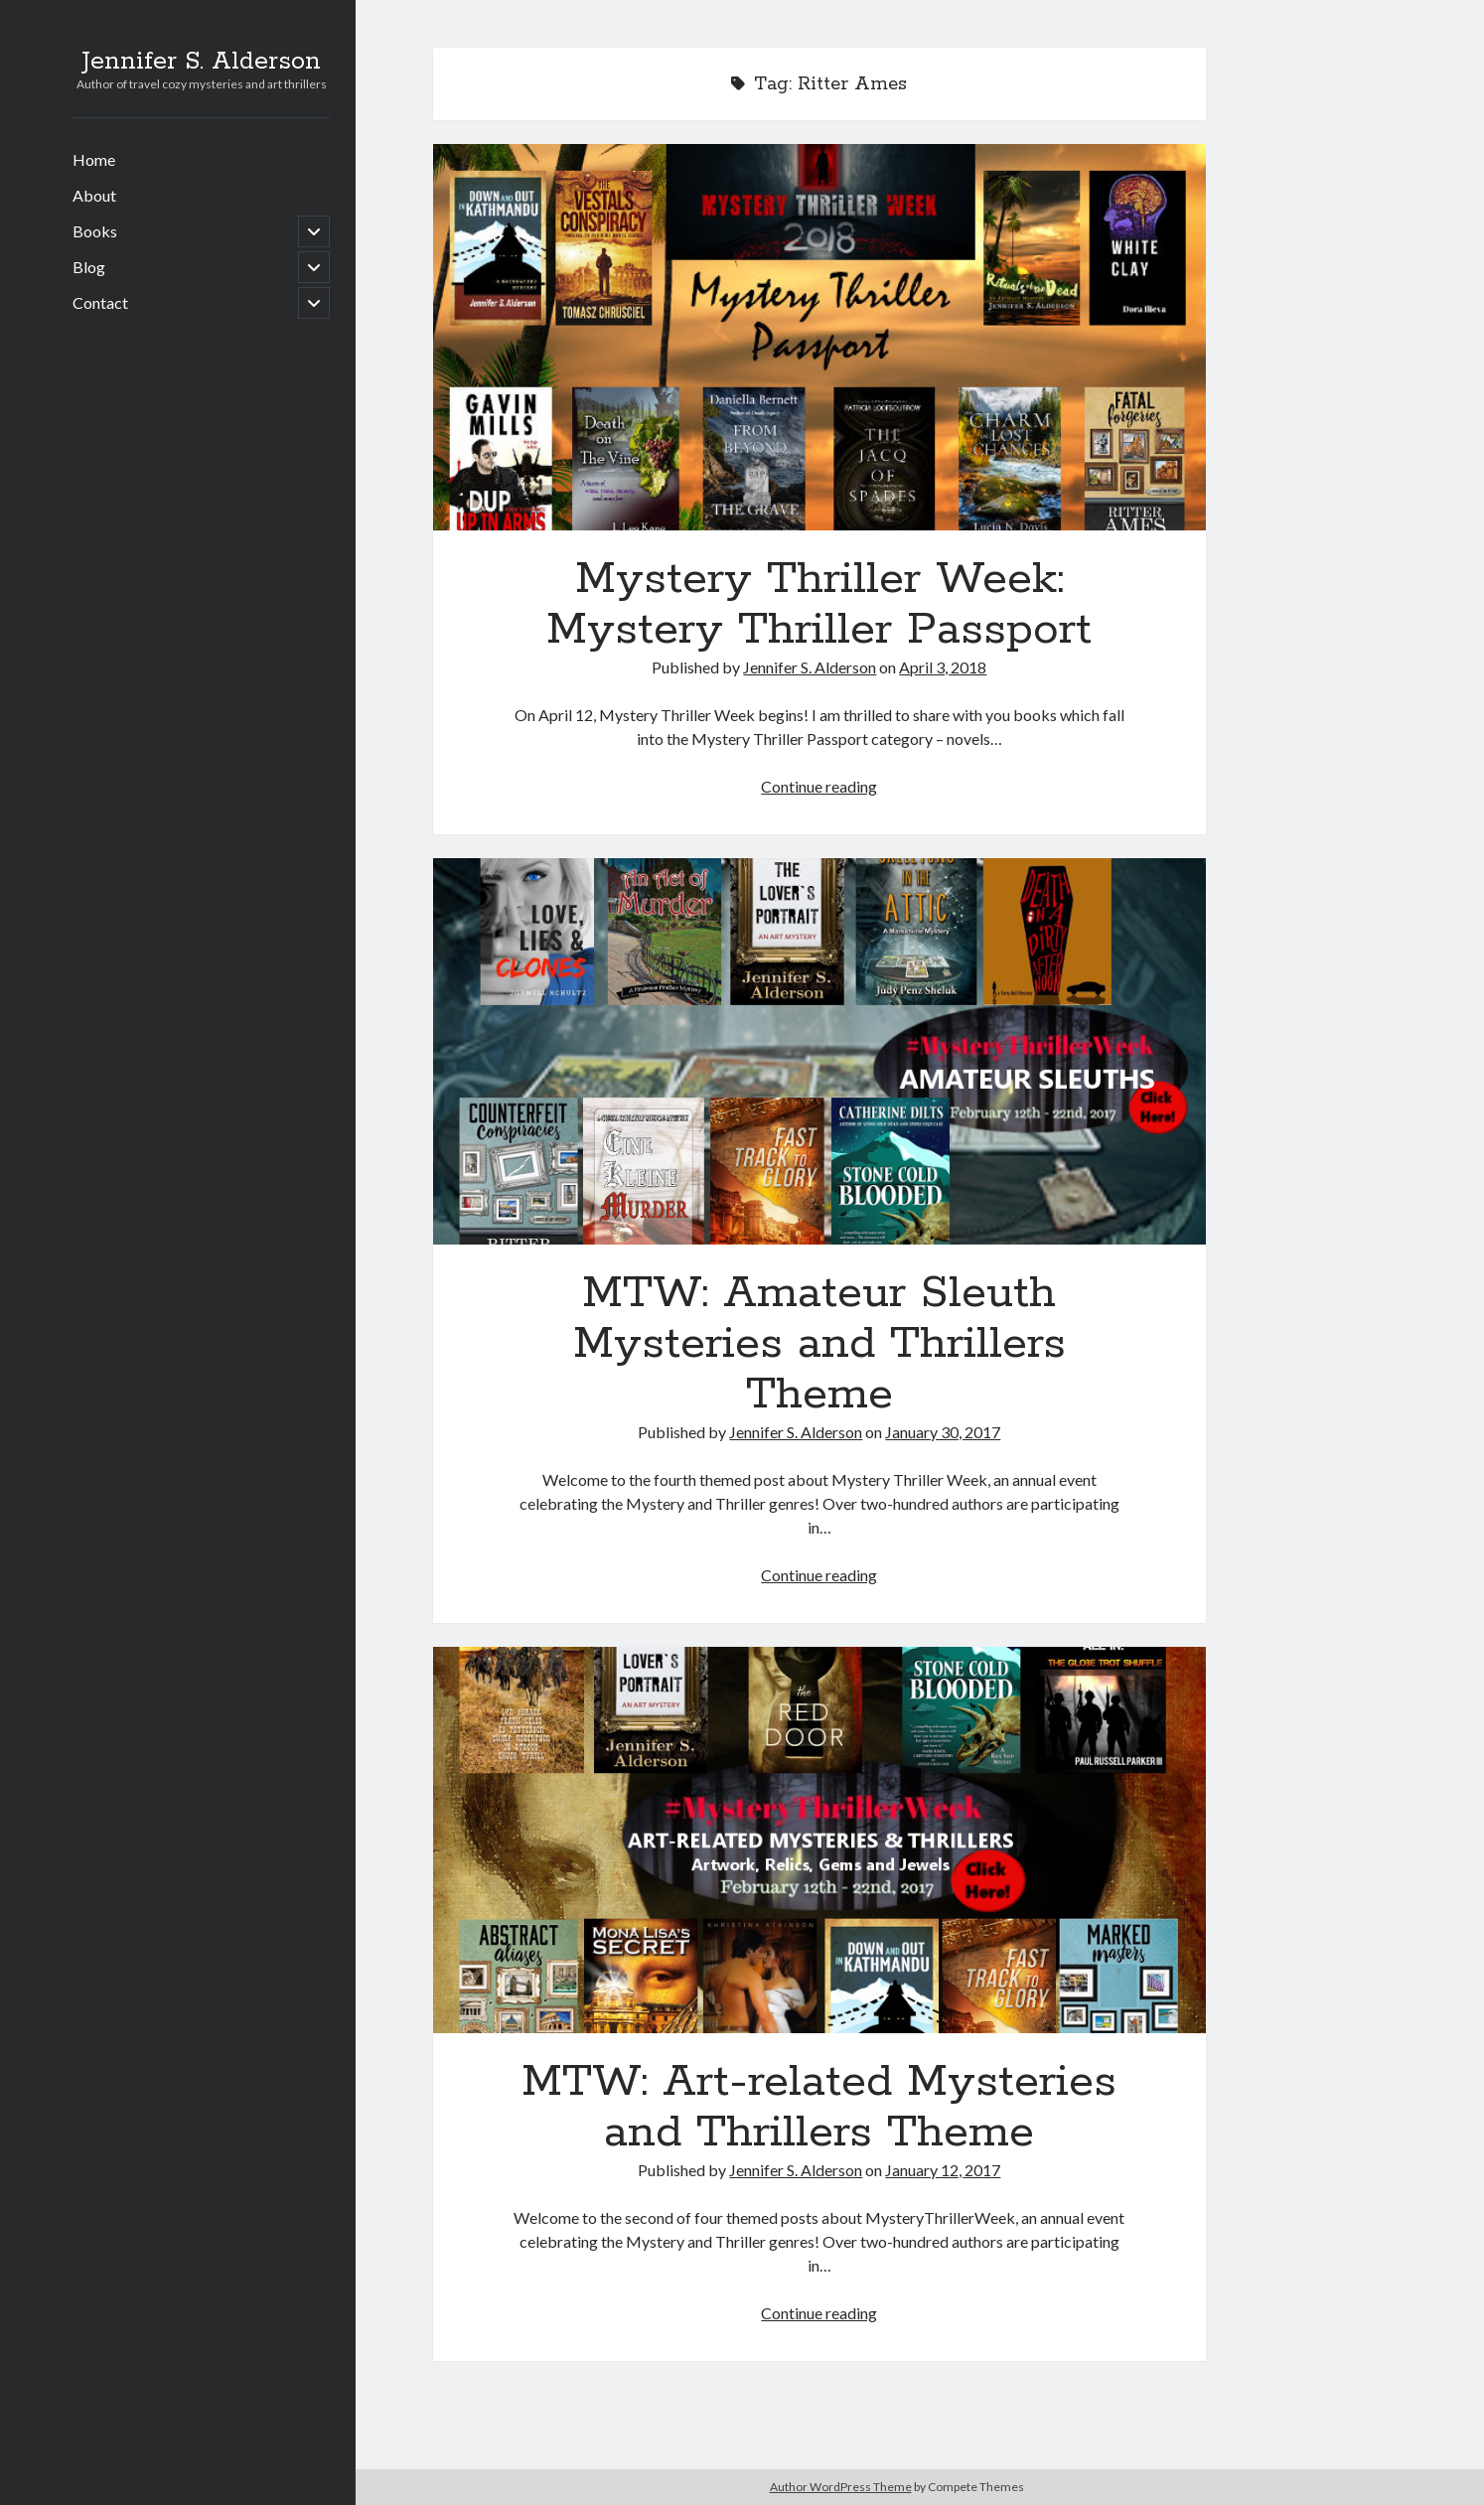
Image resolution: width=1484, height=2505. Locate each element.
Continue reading (819, 786)
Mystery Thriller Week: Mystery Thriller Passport (819, 337)
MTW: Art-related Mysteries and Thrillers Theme (819, 1840)
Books (95, 230)
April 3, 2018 (942, 667)
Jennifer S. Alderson (201, 61)
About (94, 195)
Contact (100, 302)
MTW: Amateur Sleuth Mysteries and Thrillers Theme (819, 1051)
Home (94, 159)
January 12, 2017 (942, 2169)
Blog (89, 266)
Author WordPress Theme (841, 2486)
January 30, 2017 (942, 1431)
